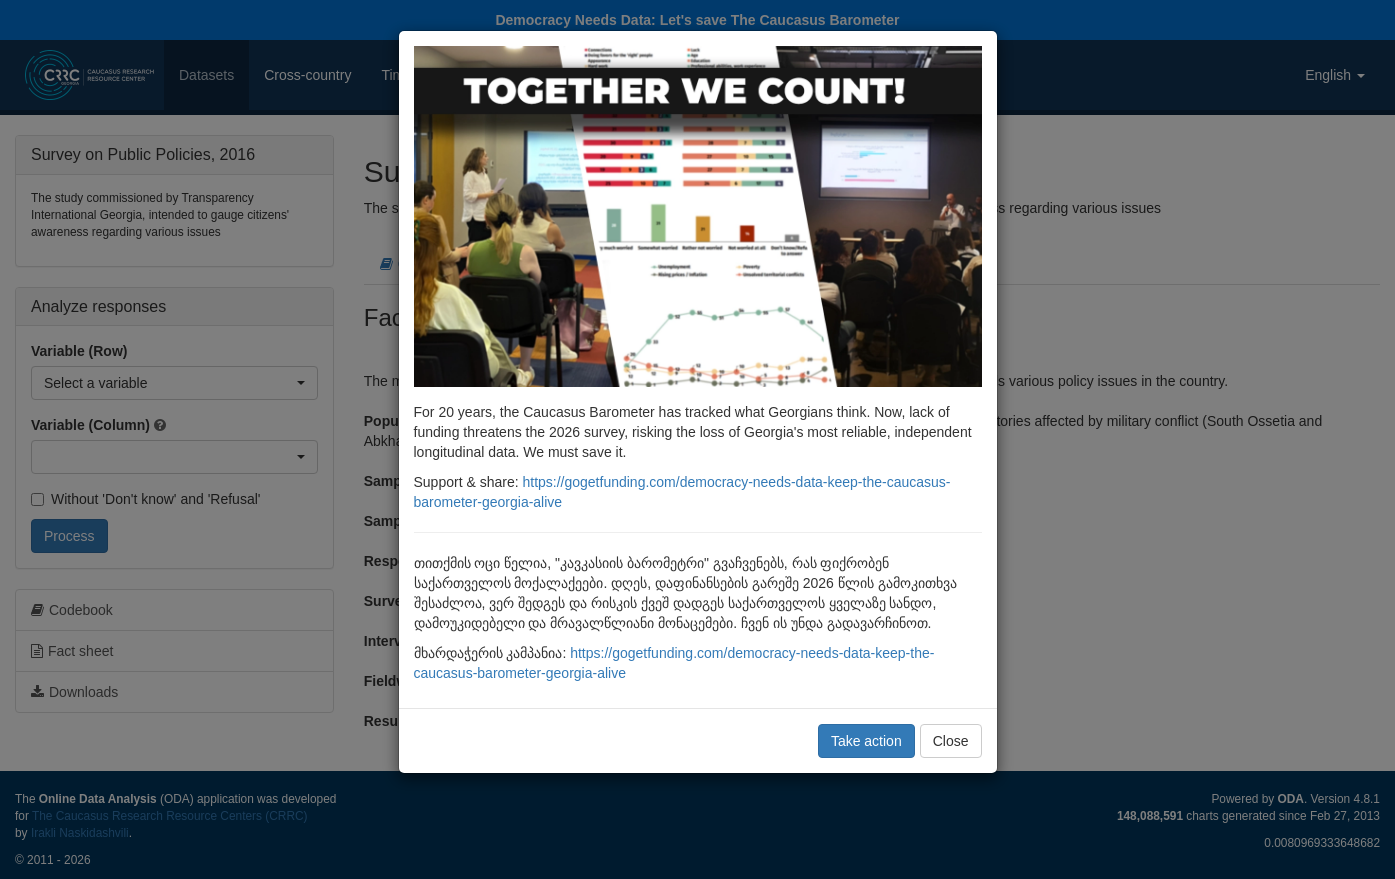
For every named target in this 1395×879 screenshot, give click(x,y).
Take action (866, 741)
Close (951, 741)
